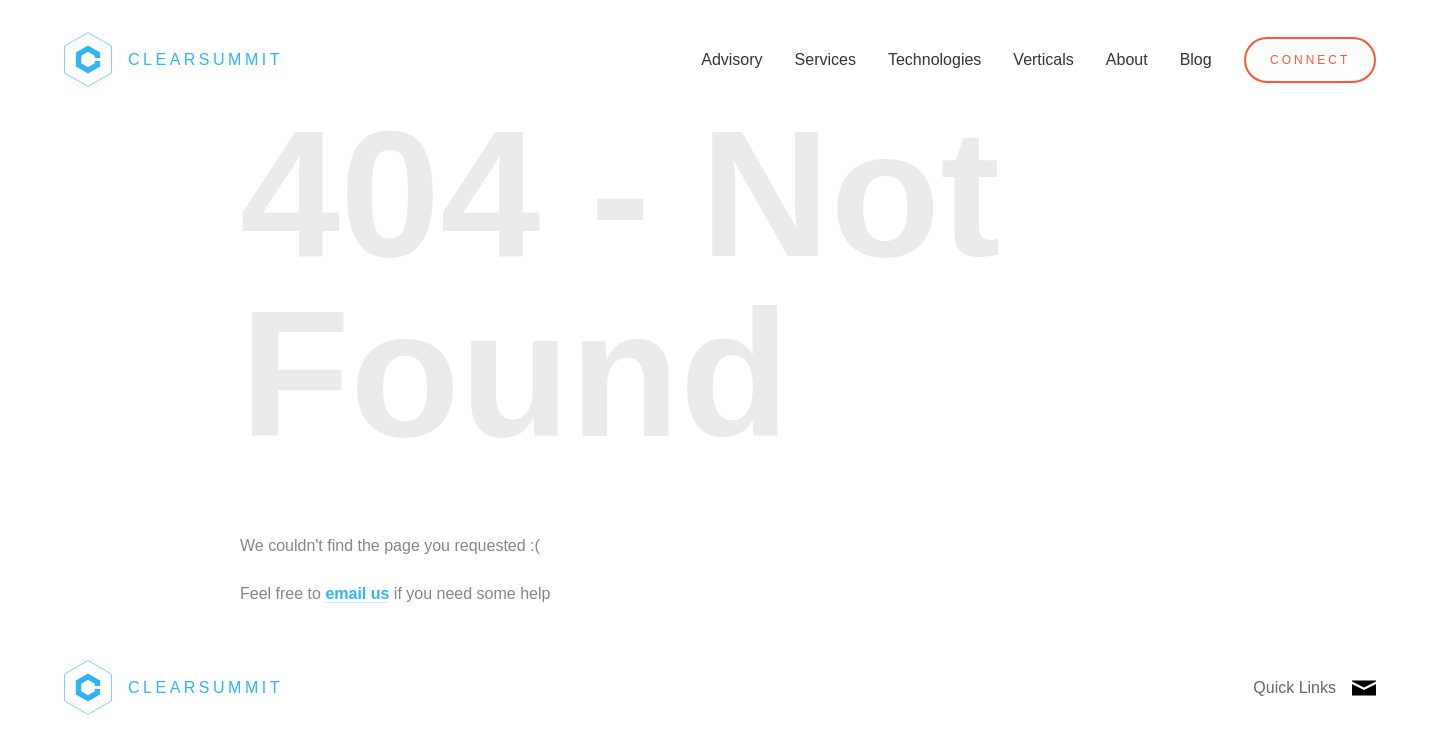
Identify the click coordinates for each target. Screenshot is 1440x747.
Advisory (731, 59)
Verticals (1043, 59)
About (1127, 59)
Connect (1310, 60)
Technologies (934, 59)
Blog (1196, 59)
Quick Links (1294, 687)
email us (357, 593)
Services (825, 59)
